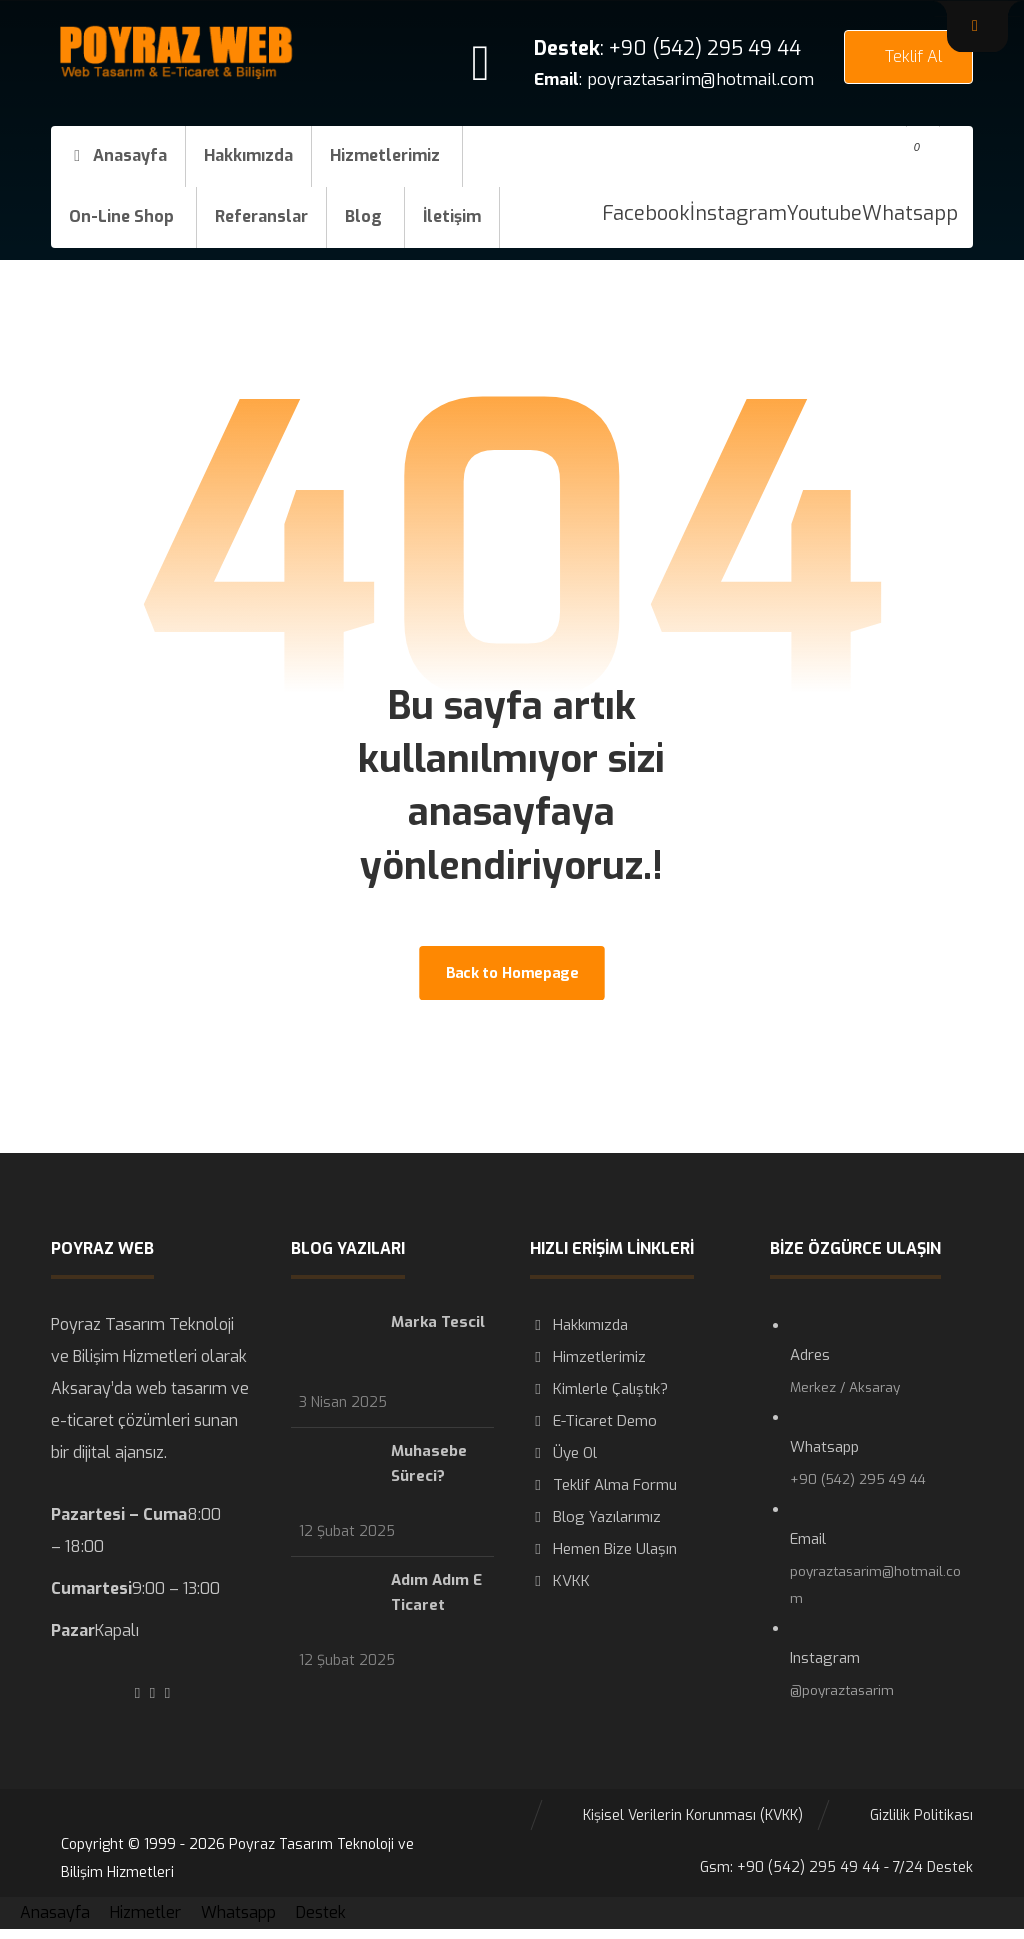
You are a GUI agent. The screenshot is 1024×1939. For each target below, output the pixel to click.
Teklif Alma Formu (603, 1485)
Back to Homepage (511, 972)
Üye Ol (563, 1453)
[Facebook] (646, 213)
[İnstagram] (738, 213)
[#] (137, 1693)
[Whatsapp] (910, 213)
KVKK (560, 1581)
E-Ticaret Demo (593, 1421)
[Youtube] (824, 213)
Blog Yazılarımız (595, 1517)
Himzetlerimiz (588, 1357)
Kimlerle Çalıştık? (599, 1389)
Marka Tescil (438, 1322)
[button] (977, 26)
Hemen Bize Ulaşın (603, 1549)
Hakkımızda (579, 1325)
